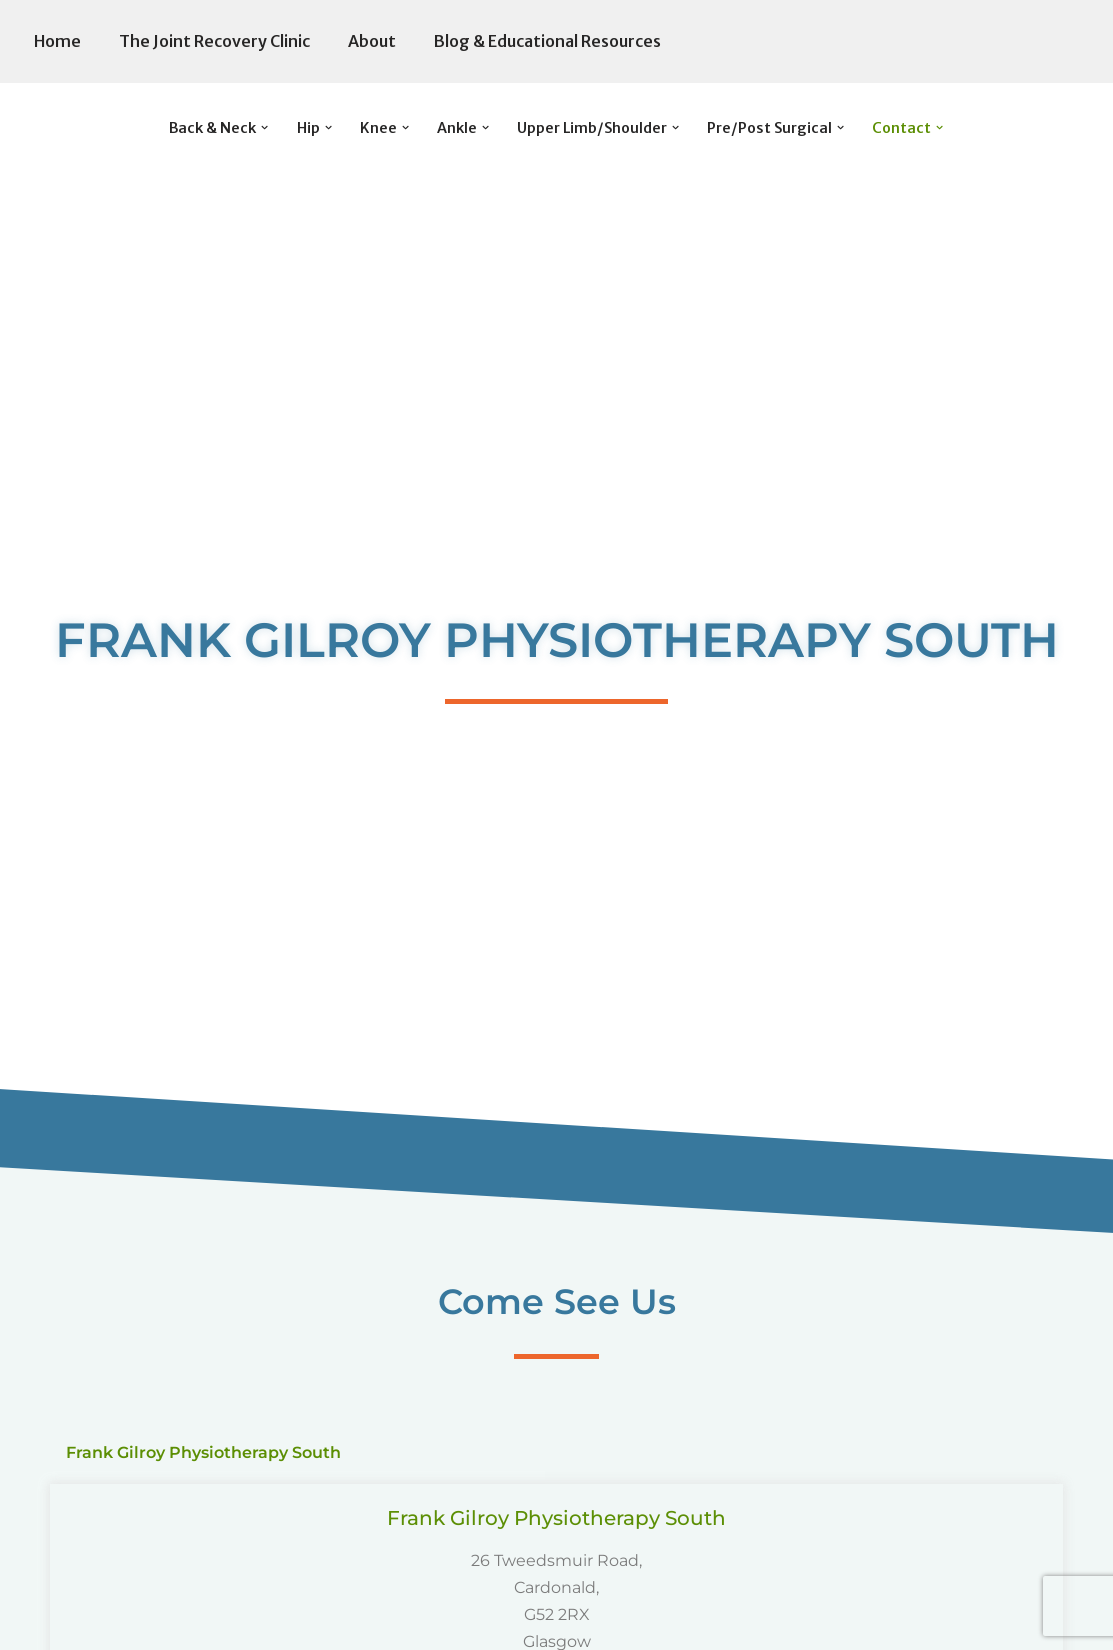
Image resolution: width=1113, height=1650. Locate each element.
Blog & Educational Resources (547, 41)
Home (57, 41)
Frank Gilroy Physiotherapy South (556, 1518)
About (372, 41)
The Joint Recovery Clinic (214, 41)
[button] (264, 127)
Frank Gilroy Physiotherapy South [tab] (203, 1452)
